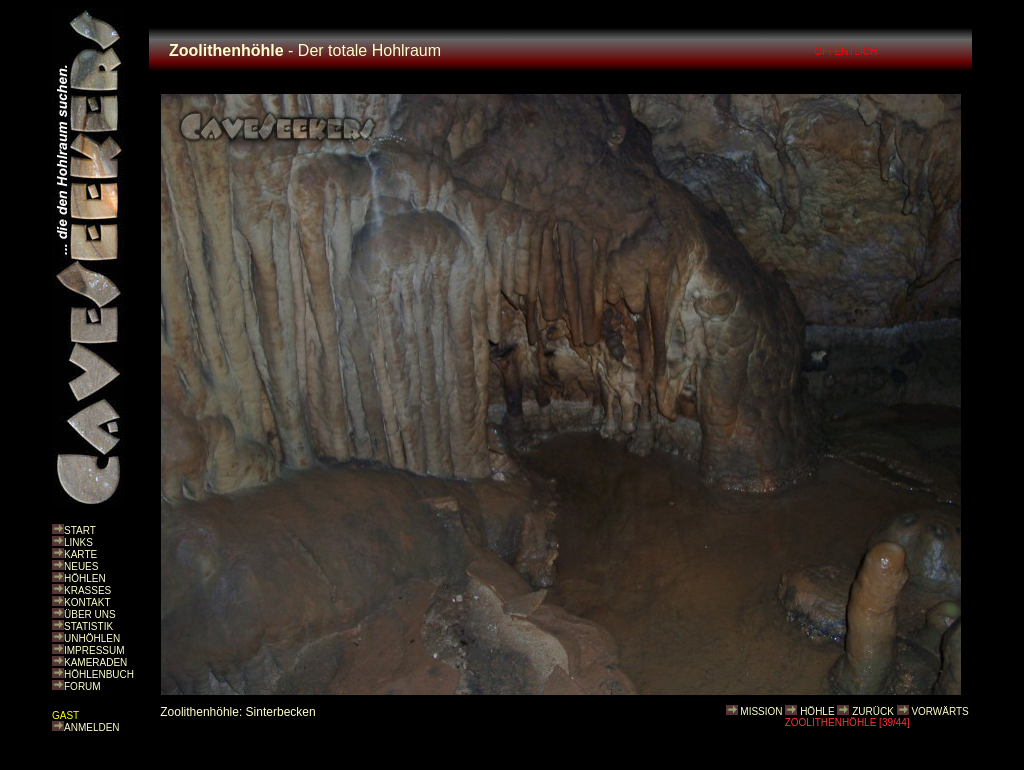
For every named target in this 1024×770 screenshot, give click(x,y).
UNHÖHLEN (92, 638)
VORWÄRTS (939, 711)
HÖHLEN (85, 578)
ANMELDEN (92, 727)
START (80, 530)
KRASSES (87, 590)
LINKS (78, 542)
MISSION (761, 711)
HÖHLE (817, 711)
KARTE (80, 554)
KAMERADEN (95, 662)
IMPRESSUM (94, 650)
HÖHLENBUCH (99, 674)
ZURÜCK (873, 711)
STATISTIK (88, 626)
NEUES (81, 566)
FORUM (82, 686)
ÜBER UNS (90, 614)
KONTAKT (87, 602)
